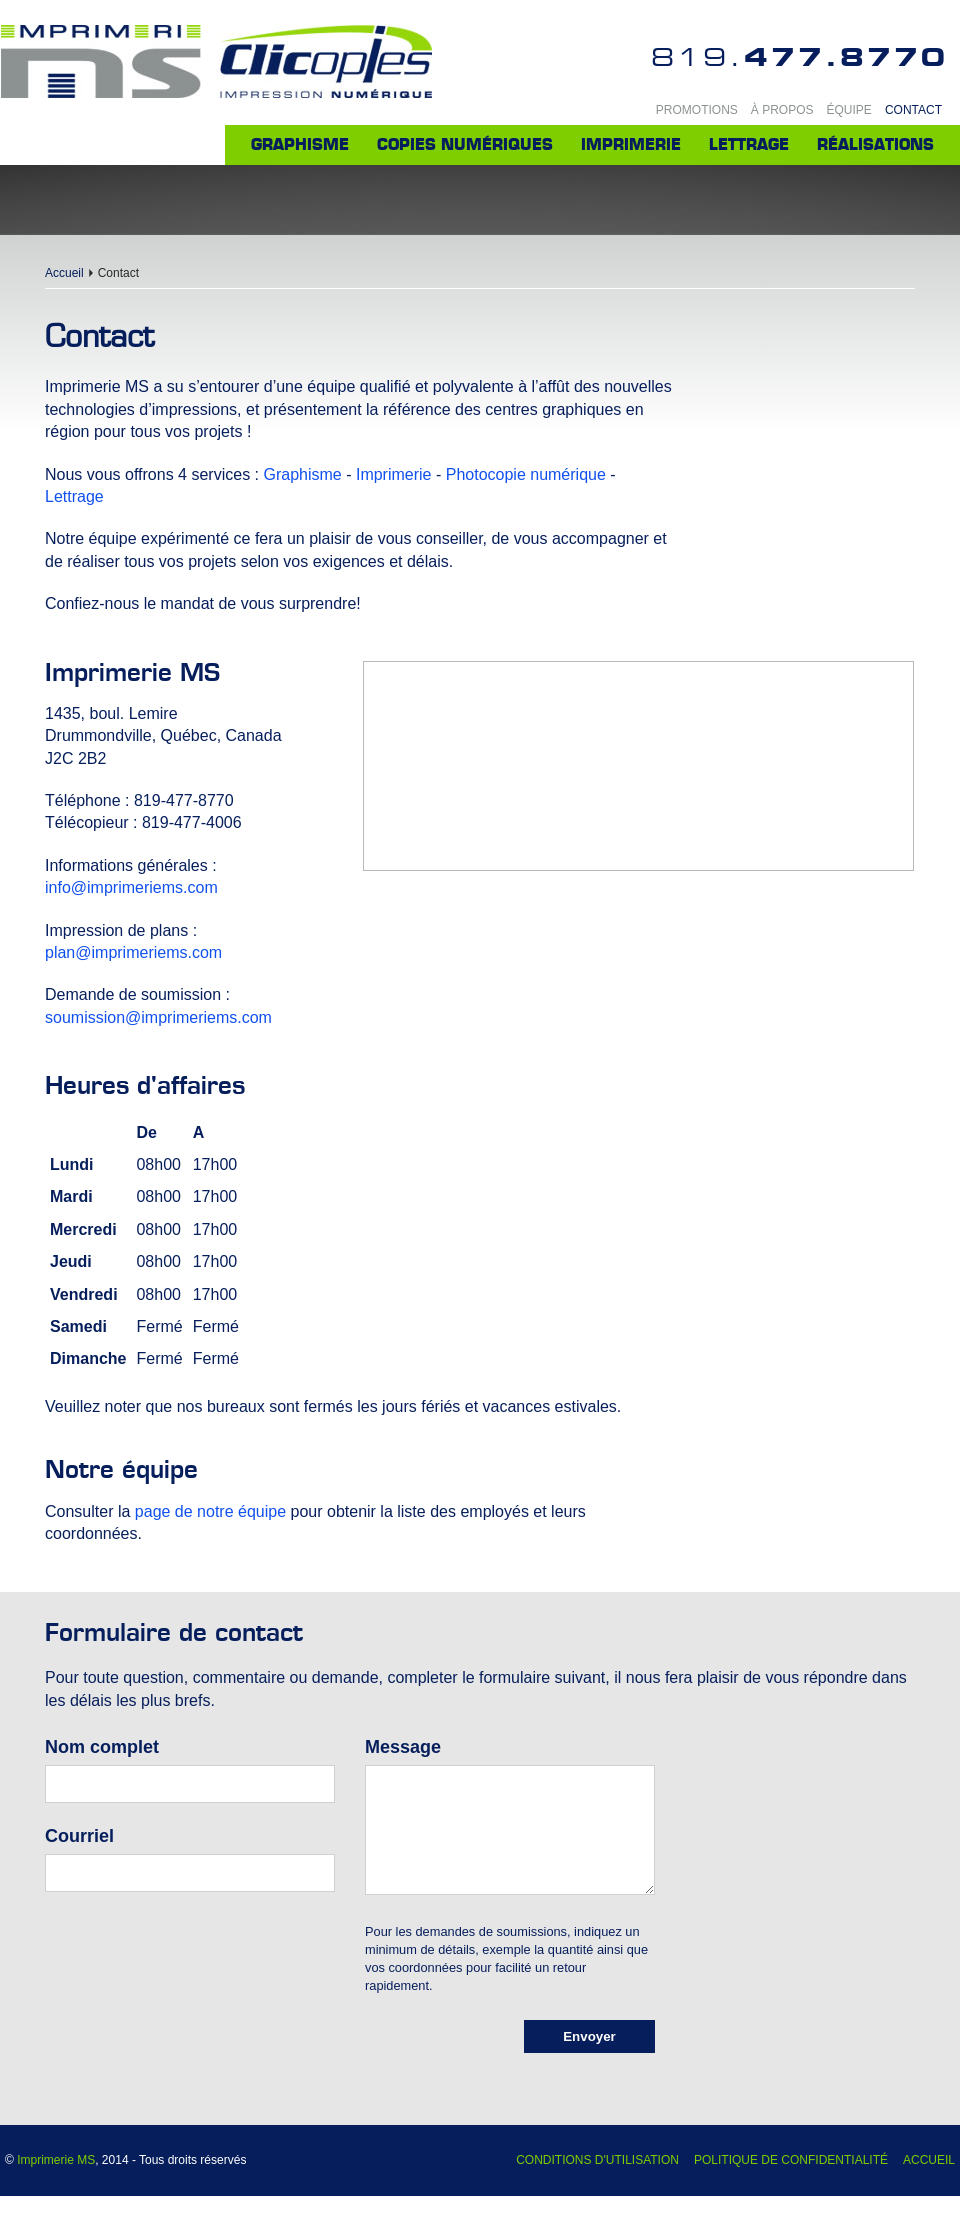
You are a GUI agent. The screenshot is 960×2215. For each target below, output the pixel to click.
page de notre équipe (210, 1511)
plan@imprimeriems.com (133, 952)
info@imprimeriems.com (131, 887)
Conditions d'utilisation (597, 2160)
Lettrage (749, 144)
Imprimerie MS (56, 2160)
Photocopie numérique (526, 474)
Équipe (849, 110)
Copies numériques (465, 144)
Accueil (64, 273)
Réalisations (875, 144)
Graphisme (300, 144)
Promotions (697, 110)
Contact (913, 110)
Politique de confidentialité (791, 2160)
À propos (782, 110)
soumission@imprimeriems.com (158, 1017)
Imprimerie (631, 144)
